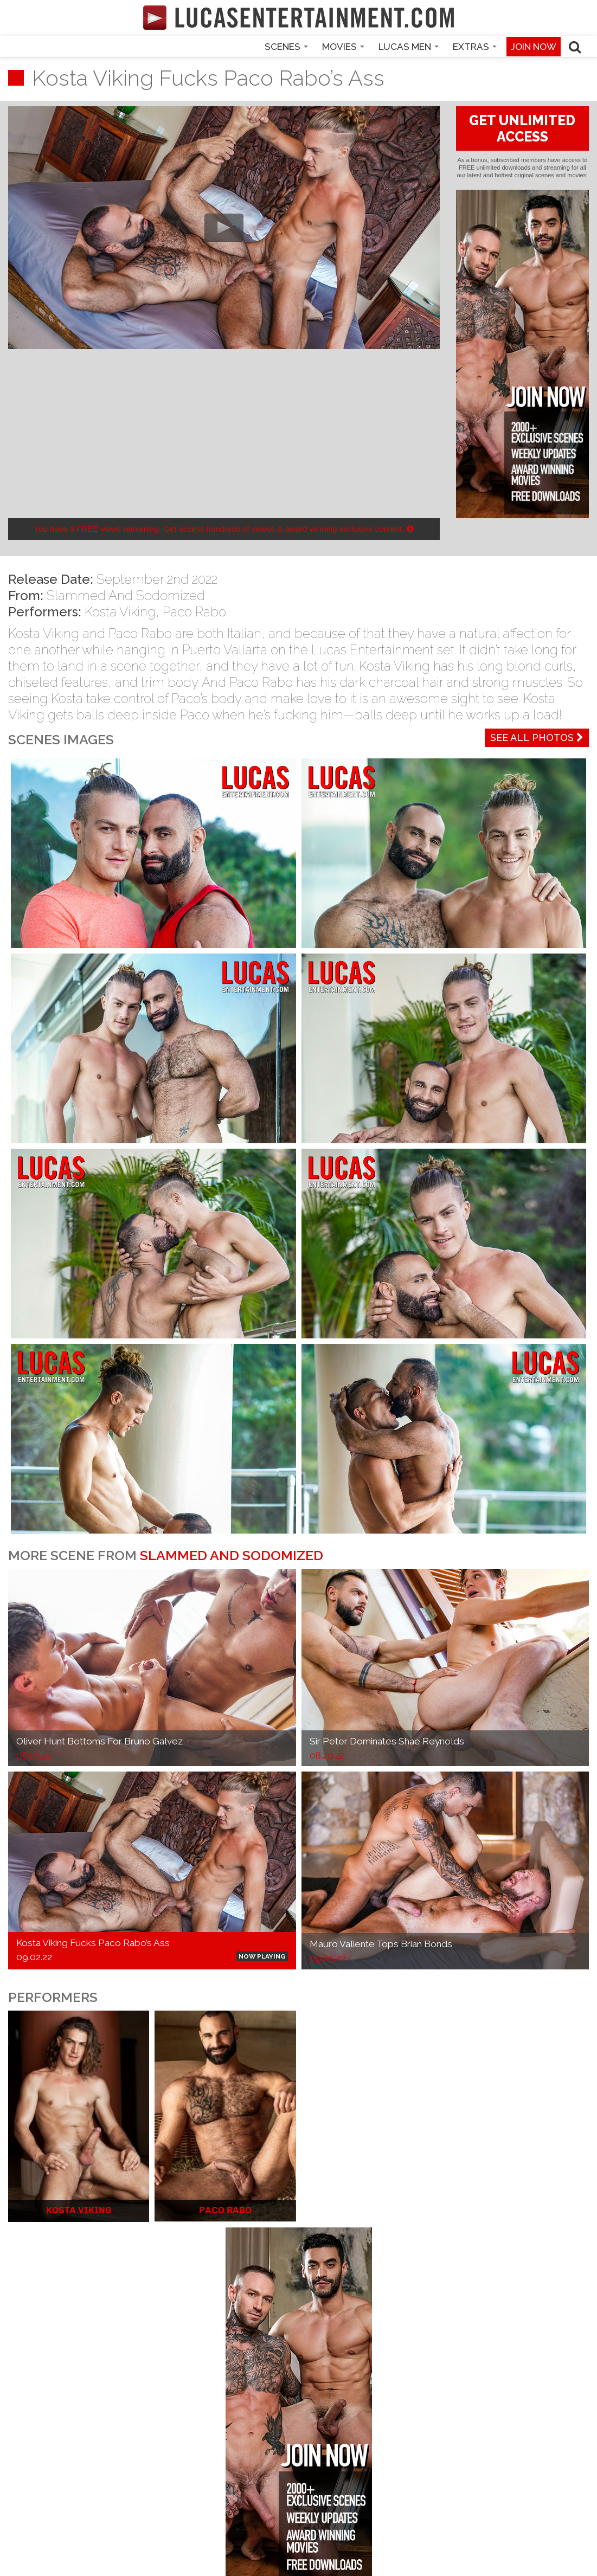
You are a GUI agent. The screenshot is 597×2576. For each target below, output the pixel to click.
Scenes (286, 46)
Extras (475, 46)
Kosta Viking (120, 612)
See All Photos (536, 737)
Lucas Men (408, 46)
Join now (533, 46)
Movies (343, 46)
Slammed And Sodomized (126, 595)
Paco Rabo (194, 612)
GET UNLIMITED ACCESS (522, 128)
